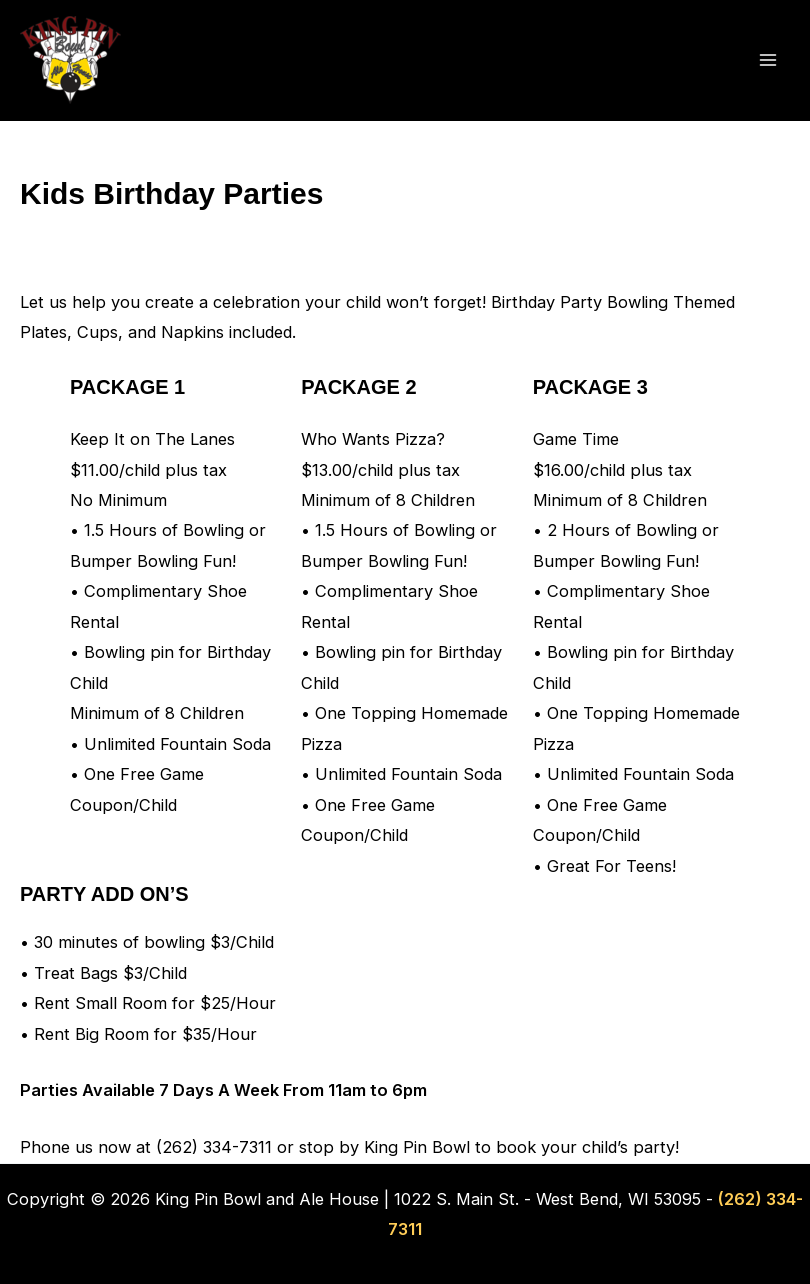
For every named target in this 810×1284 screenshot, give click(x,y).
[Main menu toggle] (767, 60)
